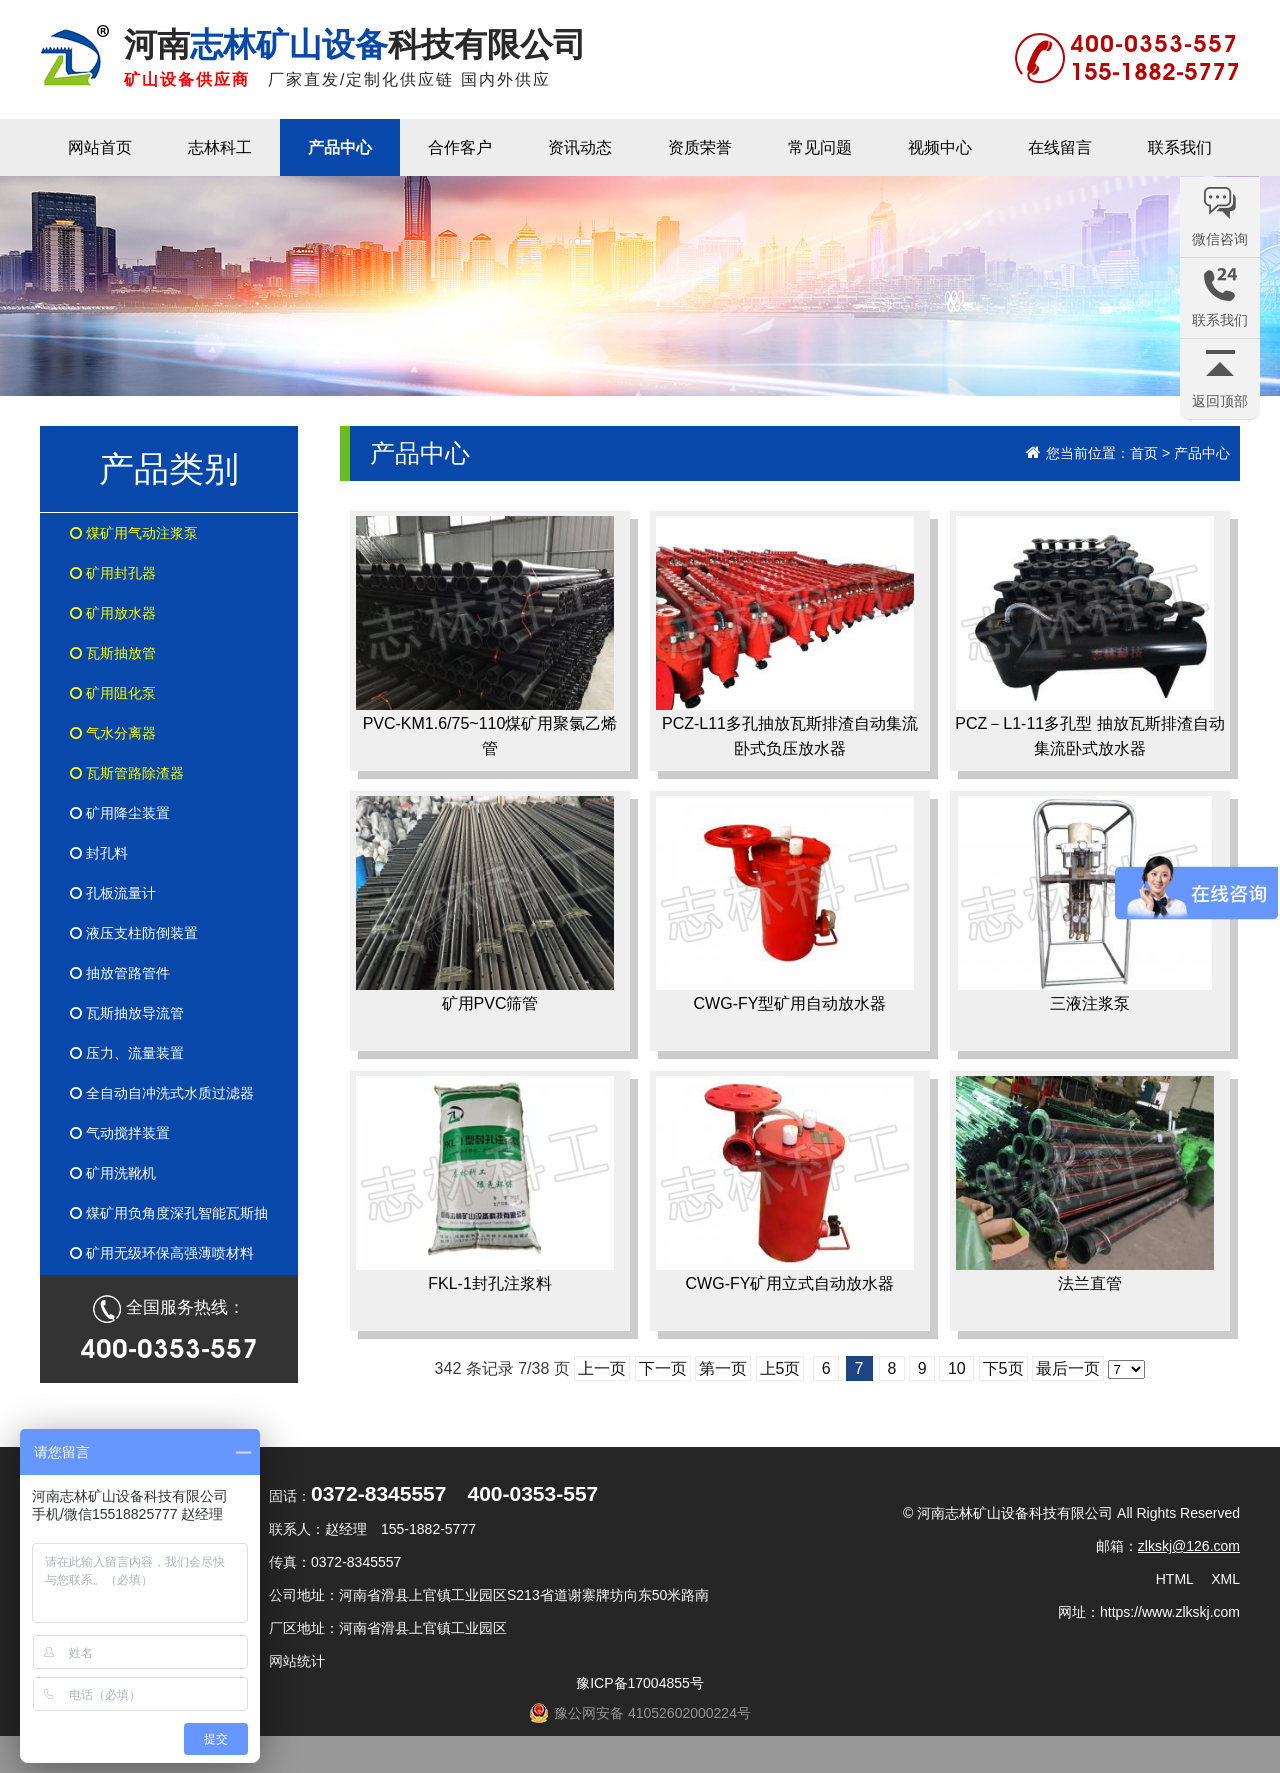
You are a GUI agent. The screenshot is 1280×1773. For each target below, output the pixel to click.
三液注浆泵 (1085, 904)
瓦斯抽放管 (113, 653)
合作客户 (460, 147)
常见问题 (820, 147)
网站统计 (297, 1661)
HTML (1175, 1579)
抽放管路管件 (120, 973)
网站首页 (100, 147)
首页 (1144, 453)
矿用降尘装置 (120, 813)
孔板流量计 (113, 893)
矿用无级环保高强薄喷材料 (162, 1253)
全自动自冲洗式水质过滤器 (162, 1093)
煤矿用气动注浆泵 (134, 533)
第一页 (723, 1368)
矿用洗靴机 (113, 1173)
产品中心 (340, 147)
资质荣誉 (700, 147)
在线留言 (1060, 147)
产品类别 (169, 468)
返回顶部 (1220, 401)
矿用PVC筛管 (485, 904)
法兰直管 (1085, 1184)
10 (956, 1368)
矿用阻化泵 (113, 693)
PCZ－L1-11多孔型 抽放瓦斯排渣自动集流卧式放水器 (1090, 636)
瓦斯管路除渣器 (127, 773)
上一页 (602, 1368)
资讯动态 (580, 147)
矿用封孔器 (113, 573)
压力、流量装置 (127, 1053)
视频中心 (940, 147)
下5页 (1003, 1368)
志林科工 (220, 147)
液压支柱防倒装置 (134, 933)
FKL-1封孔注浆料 (485, 1184)
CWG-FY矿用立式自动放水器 (785, 1184)
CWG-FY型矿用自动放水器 (785, 904)
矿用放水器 (113, 613)
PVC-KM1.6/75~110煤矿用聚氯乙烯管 (486, 636)
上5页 (780, 1368)
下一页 (663, 1368)
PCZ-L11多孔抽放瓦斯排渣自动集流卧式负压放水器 (786, 636)
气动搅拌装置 (120, 1133)
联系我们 (1180, 147)
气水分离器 (113, 733)
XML (1225, 1579)
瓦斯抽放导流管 (127, 1013)
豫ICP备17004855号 (640, 1683)
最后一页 (1068, 1368)
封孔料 (99, 853)
